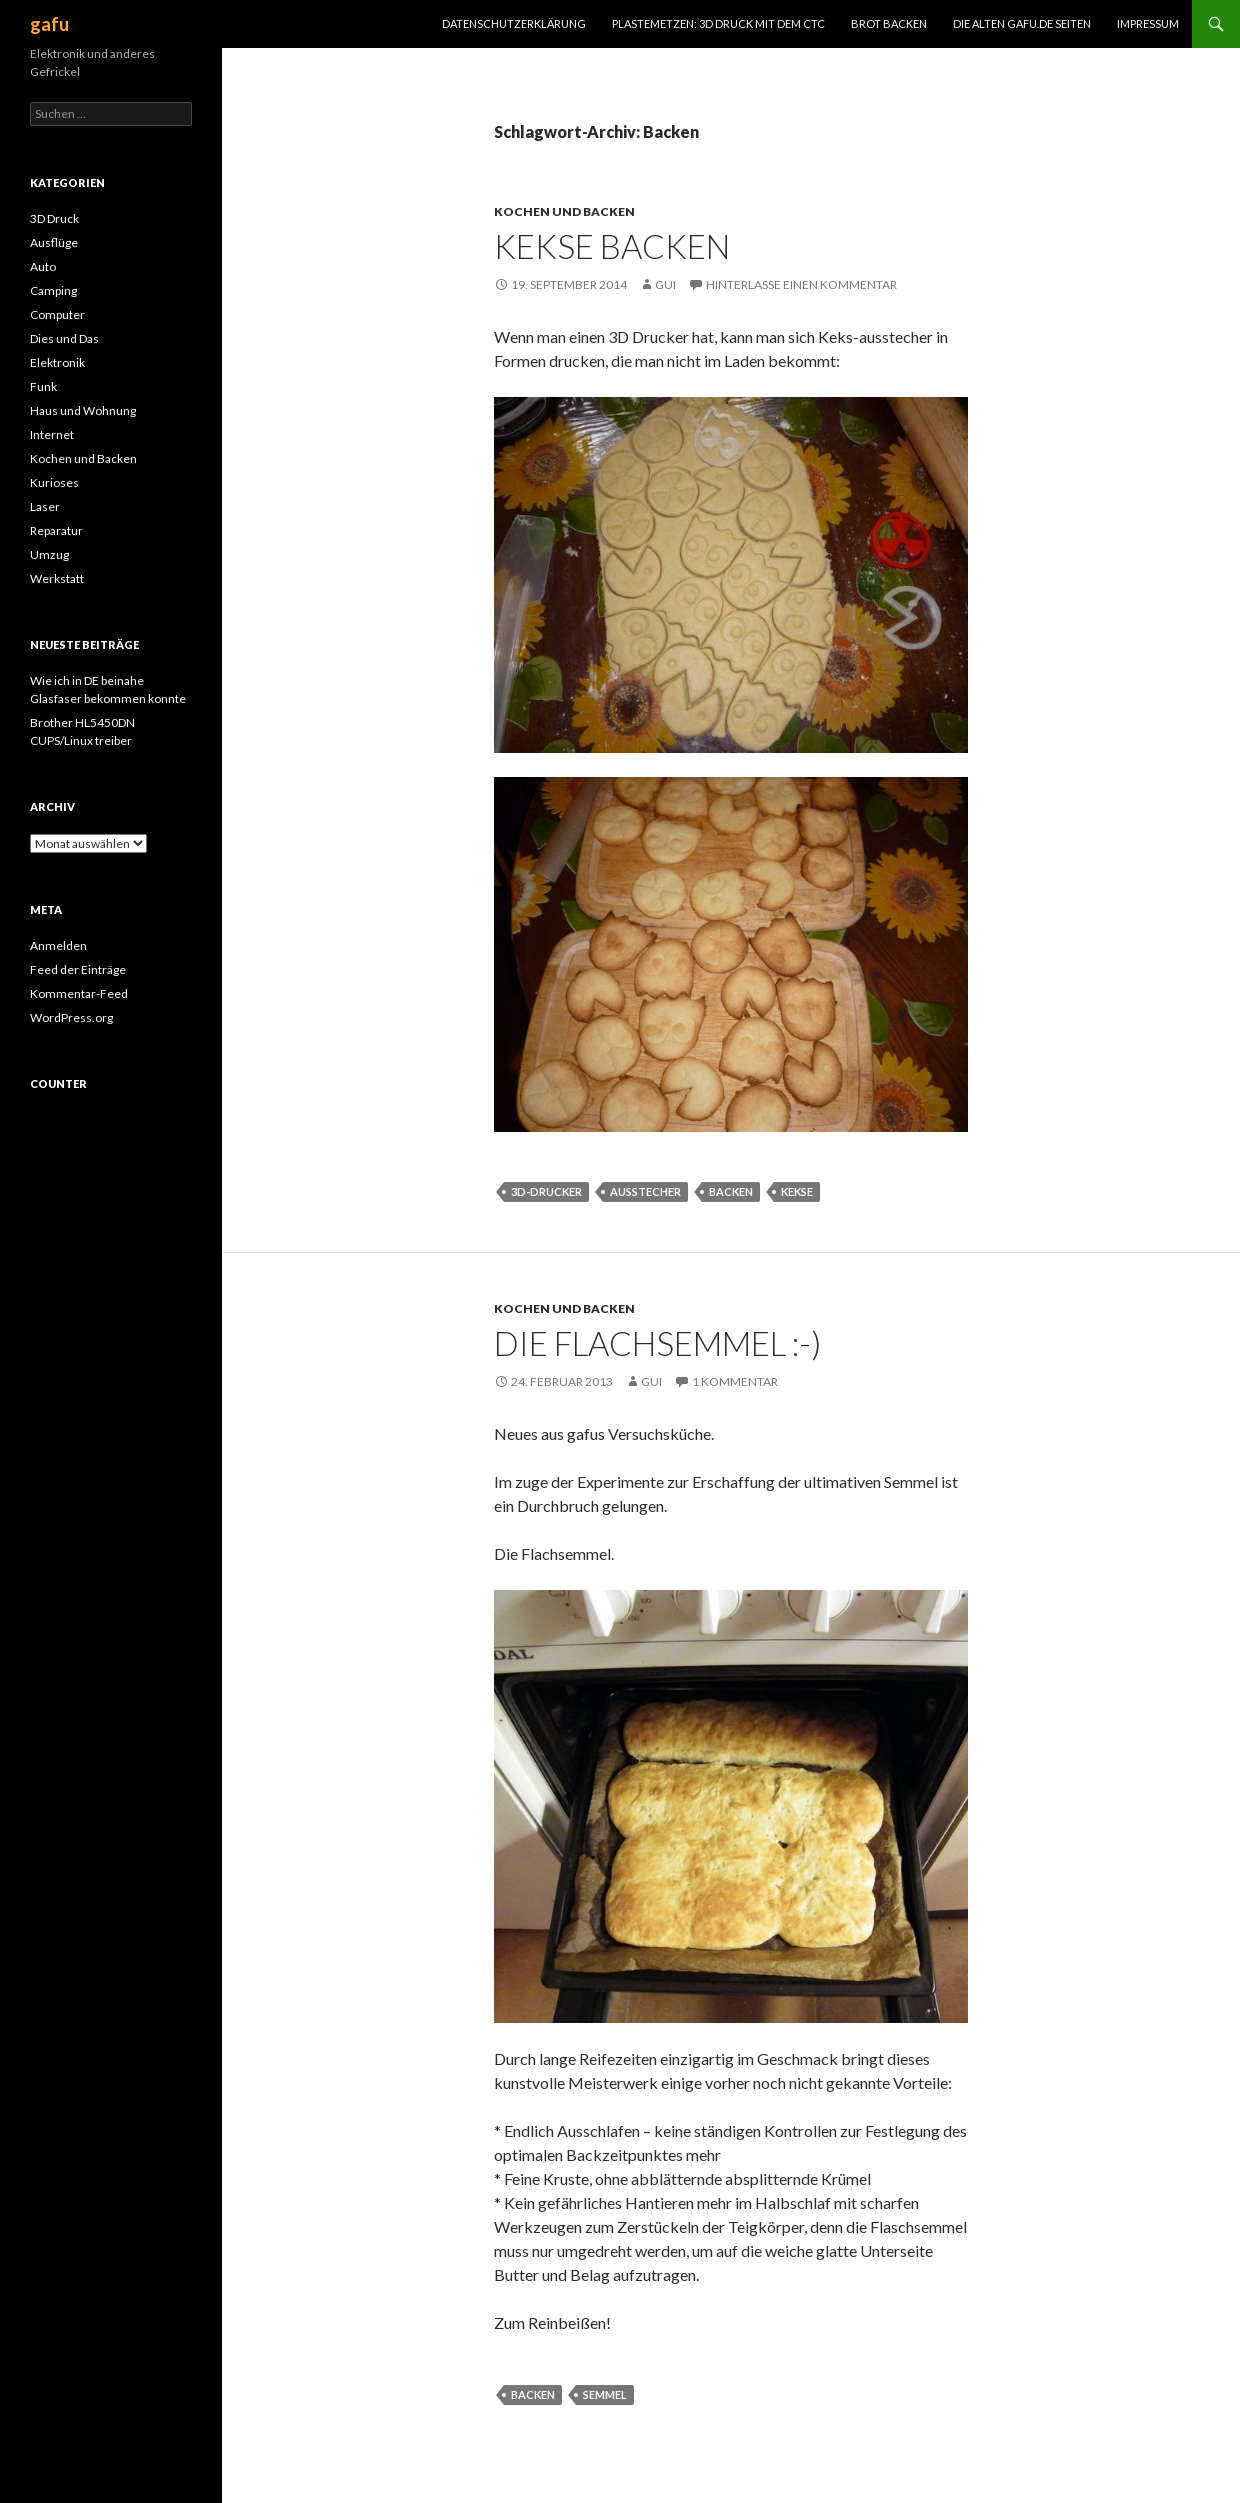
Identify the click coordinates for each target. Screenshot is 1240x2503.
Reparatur (56, 530)
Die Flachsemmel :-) (657, 1343)
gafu (49, 24)
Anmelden (58, 945)
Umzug (49, 554)
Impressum (1148, 23)
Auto (43, 266)
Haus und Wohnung (83, 410)
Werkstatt (57, 578)
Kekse (797, 1191)
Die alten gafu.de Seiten (1022, 23)
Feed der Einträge (78, 969)
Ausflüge (54, 242)
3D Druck (54, 218)
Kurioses (54, 482)
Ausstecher (645, 1191)
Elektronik (57, 362)
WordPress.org (71, 1017)
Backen (731, 1191)
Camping (53, 290)
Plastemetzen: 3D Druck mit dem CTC (718, 23)
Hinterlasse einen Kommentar (801, 284)
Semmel (605, 2394)
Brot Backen (889, 23)
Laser (45, 506)
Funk (43, 386)
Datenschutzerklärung (514, 23)
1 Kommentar (735, 1381)
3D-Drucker (546, 1191)
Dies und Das (64, 338)
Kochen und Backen (564, 211)
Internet (52, 434)
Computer (57, 314)
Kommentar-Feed (79, 993)
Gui (665, 284)
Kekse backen (612, 246)
